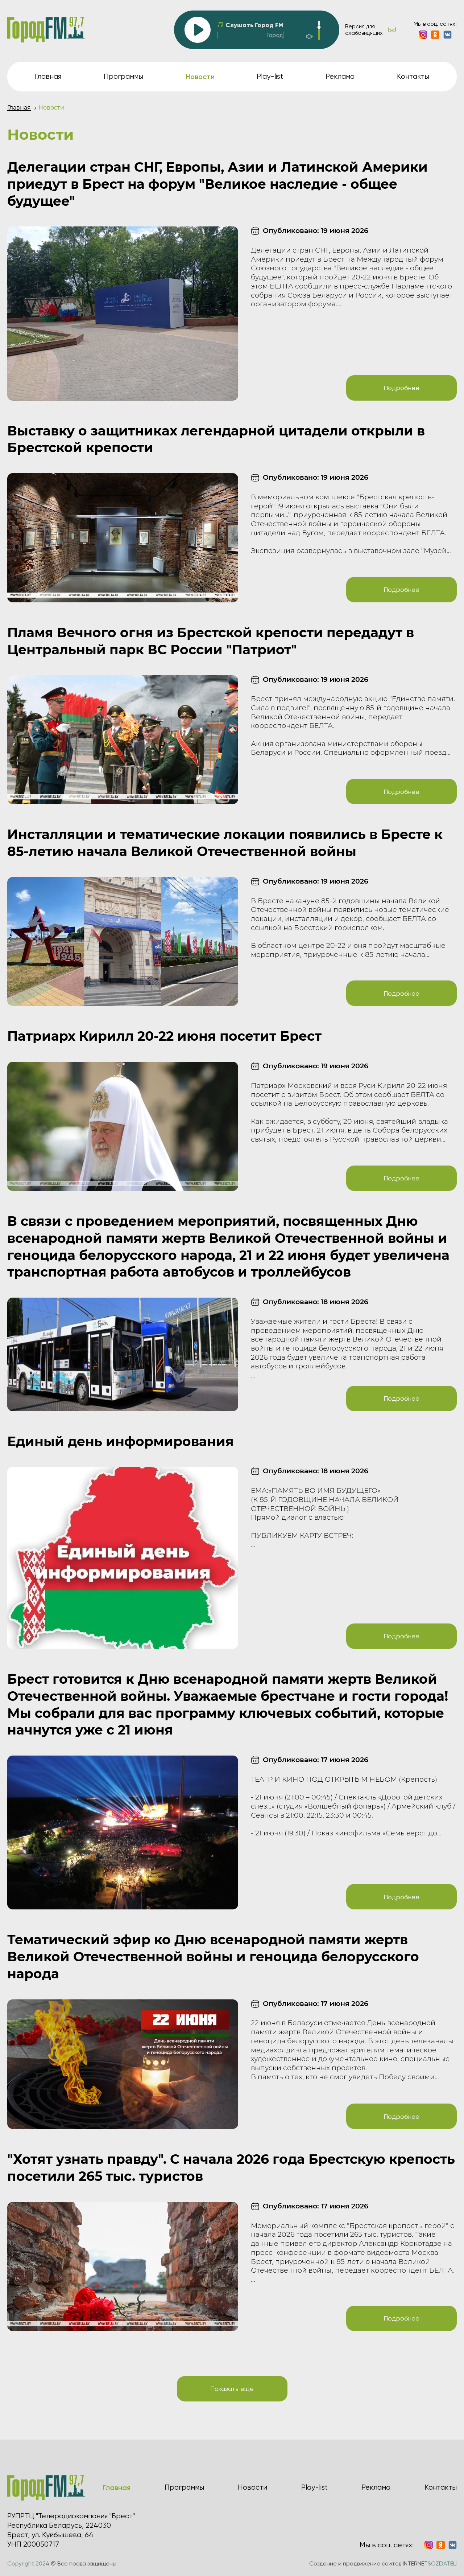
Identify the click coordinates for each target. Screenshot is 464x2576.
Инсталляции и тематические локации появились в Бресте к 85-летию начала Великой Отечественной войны (225, 842)
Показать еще (232, 2388)
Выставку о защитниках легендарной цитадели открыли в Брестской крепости (216, 439)
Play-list (270, 76)
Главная (48, 76)
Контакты (413, 76)
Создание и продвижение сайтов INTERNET (383, 2563)
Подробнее (401, 388)
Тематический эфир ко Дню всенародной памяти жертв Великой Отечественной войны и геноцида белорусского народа (213, 1957)
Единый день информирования (120, 1441)
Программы (123, 76)
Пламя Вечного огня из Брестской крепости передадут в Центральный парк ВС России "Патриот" (210, 641)
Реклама (340, 76)
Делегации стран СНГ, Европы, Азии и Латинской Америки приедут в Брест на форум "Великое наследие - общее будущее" (217, 184)
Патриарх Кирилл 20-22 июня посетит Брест (164, 1036)
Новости (252, 2487)
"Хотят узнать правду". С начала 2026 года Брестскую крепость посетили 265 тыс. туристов (231, 2167)
